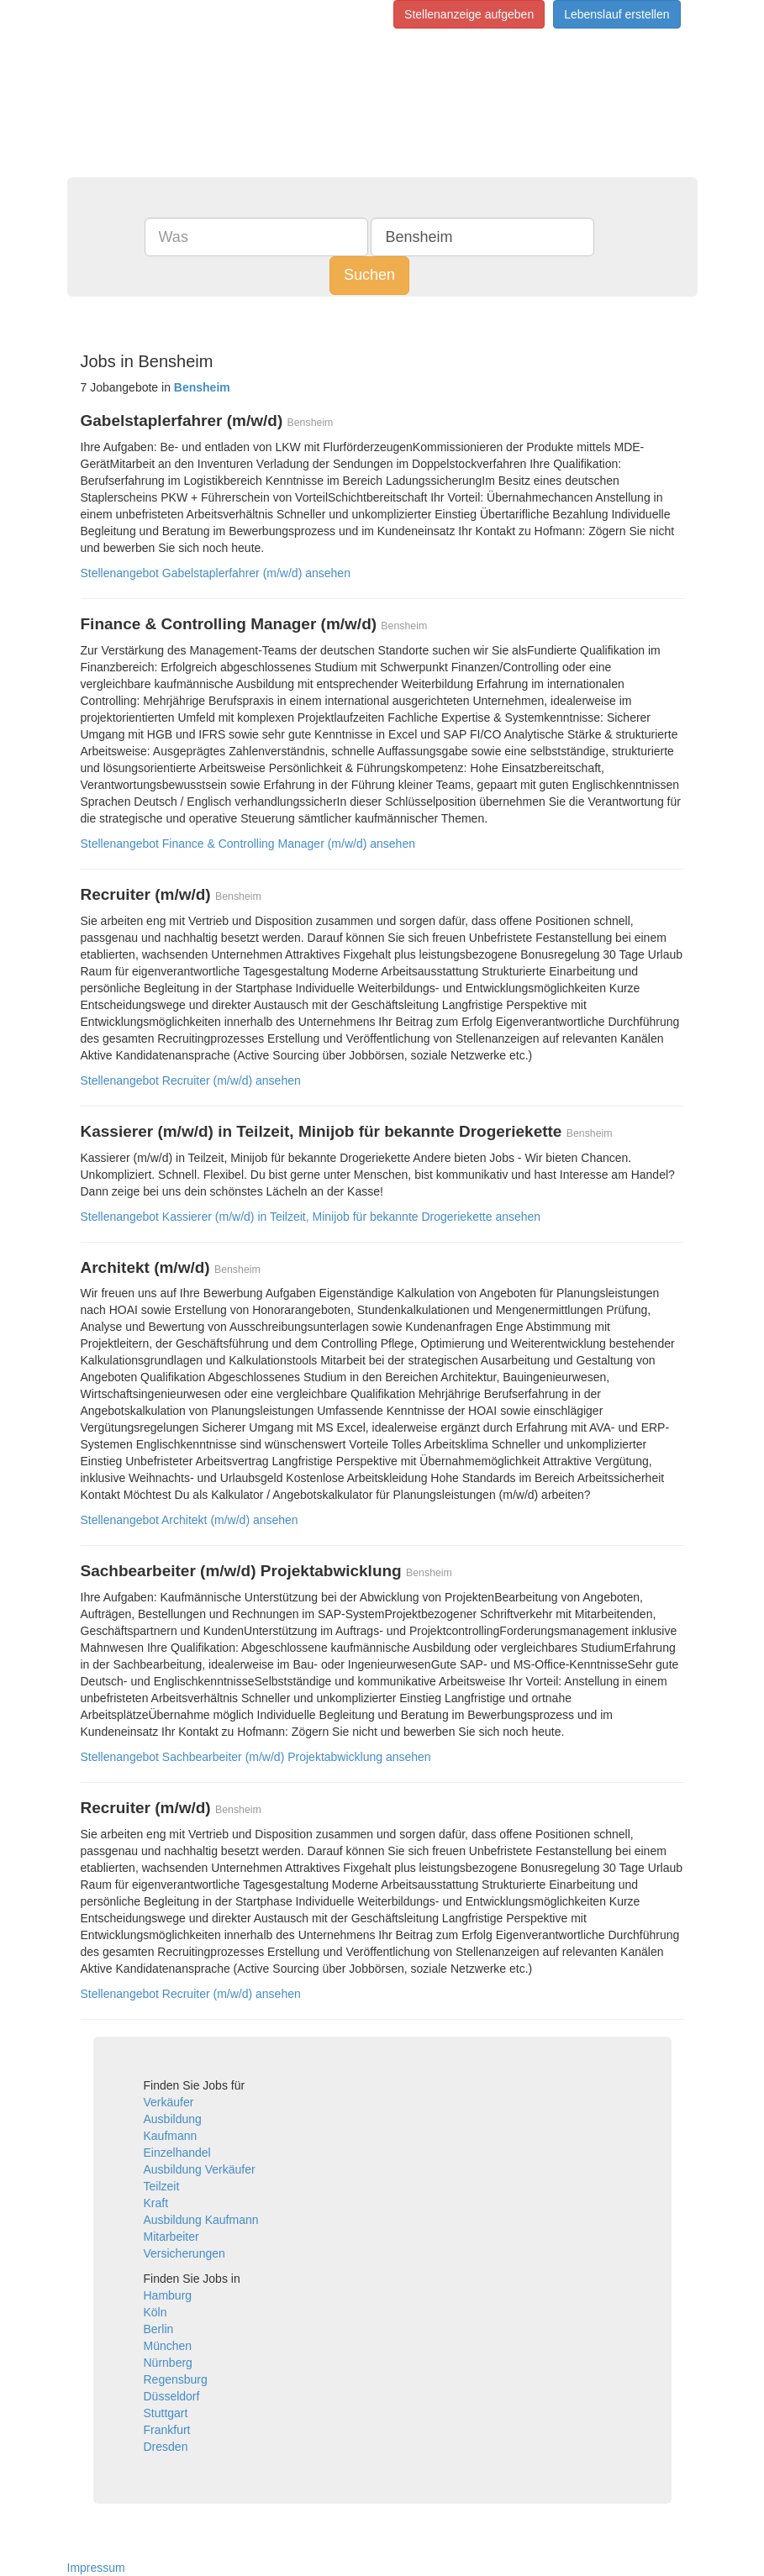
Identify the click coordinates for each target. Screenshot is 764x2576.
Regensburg (176, 2379)
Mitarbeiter (171, 2236)
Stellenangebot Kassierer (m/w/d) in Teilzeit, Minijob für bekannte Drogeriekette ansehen (311, 1216)
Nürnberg (168, 2362)
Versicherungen (184, 2253)
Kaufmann (171, 2135)
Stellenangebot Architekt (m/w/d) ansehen (189, 1520)
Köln (155, 2312)
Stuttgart (166, 2413)
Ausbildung (173, 2119)
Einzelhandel (177, 2152)
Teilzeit (162, 2186)
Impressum (96, 2567)
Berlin (159, 2329)
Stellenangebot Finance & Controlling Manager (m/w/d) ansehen (248, 843)
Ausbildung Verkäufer (200, 2169)
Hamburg (168, 2295)
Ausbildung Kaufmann (201, 2219)
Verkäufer (169, 2102)
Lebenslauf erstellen (616, 14)
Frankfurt (167, 2430)
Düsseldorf (172, 2396)
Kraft (156, 2203)
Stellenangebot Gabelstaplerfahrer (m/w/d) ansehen (215, 573)
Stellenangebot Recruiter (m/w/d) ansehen (191, 1080)
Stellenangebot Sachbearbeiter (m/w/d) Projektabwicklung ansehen (256, 1757)
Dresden (166, 2446)
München (168, 2346)
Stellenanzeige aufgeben (469, 14)
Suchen (369, 274)
